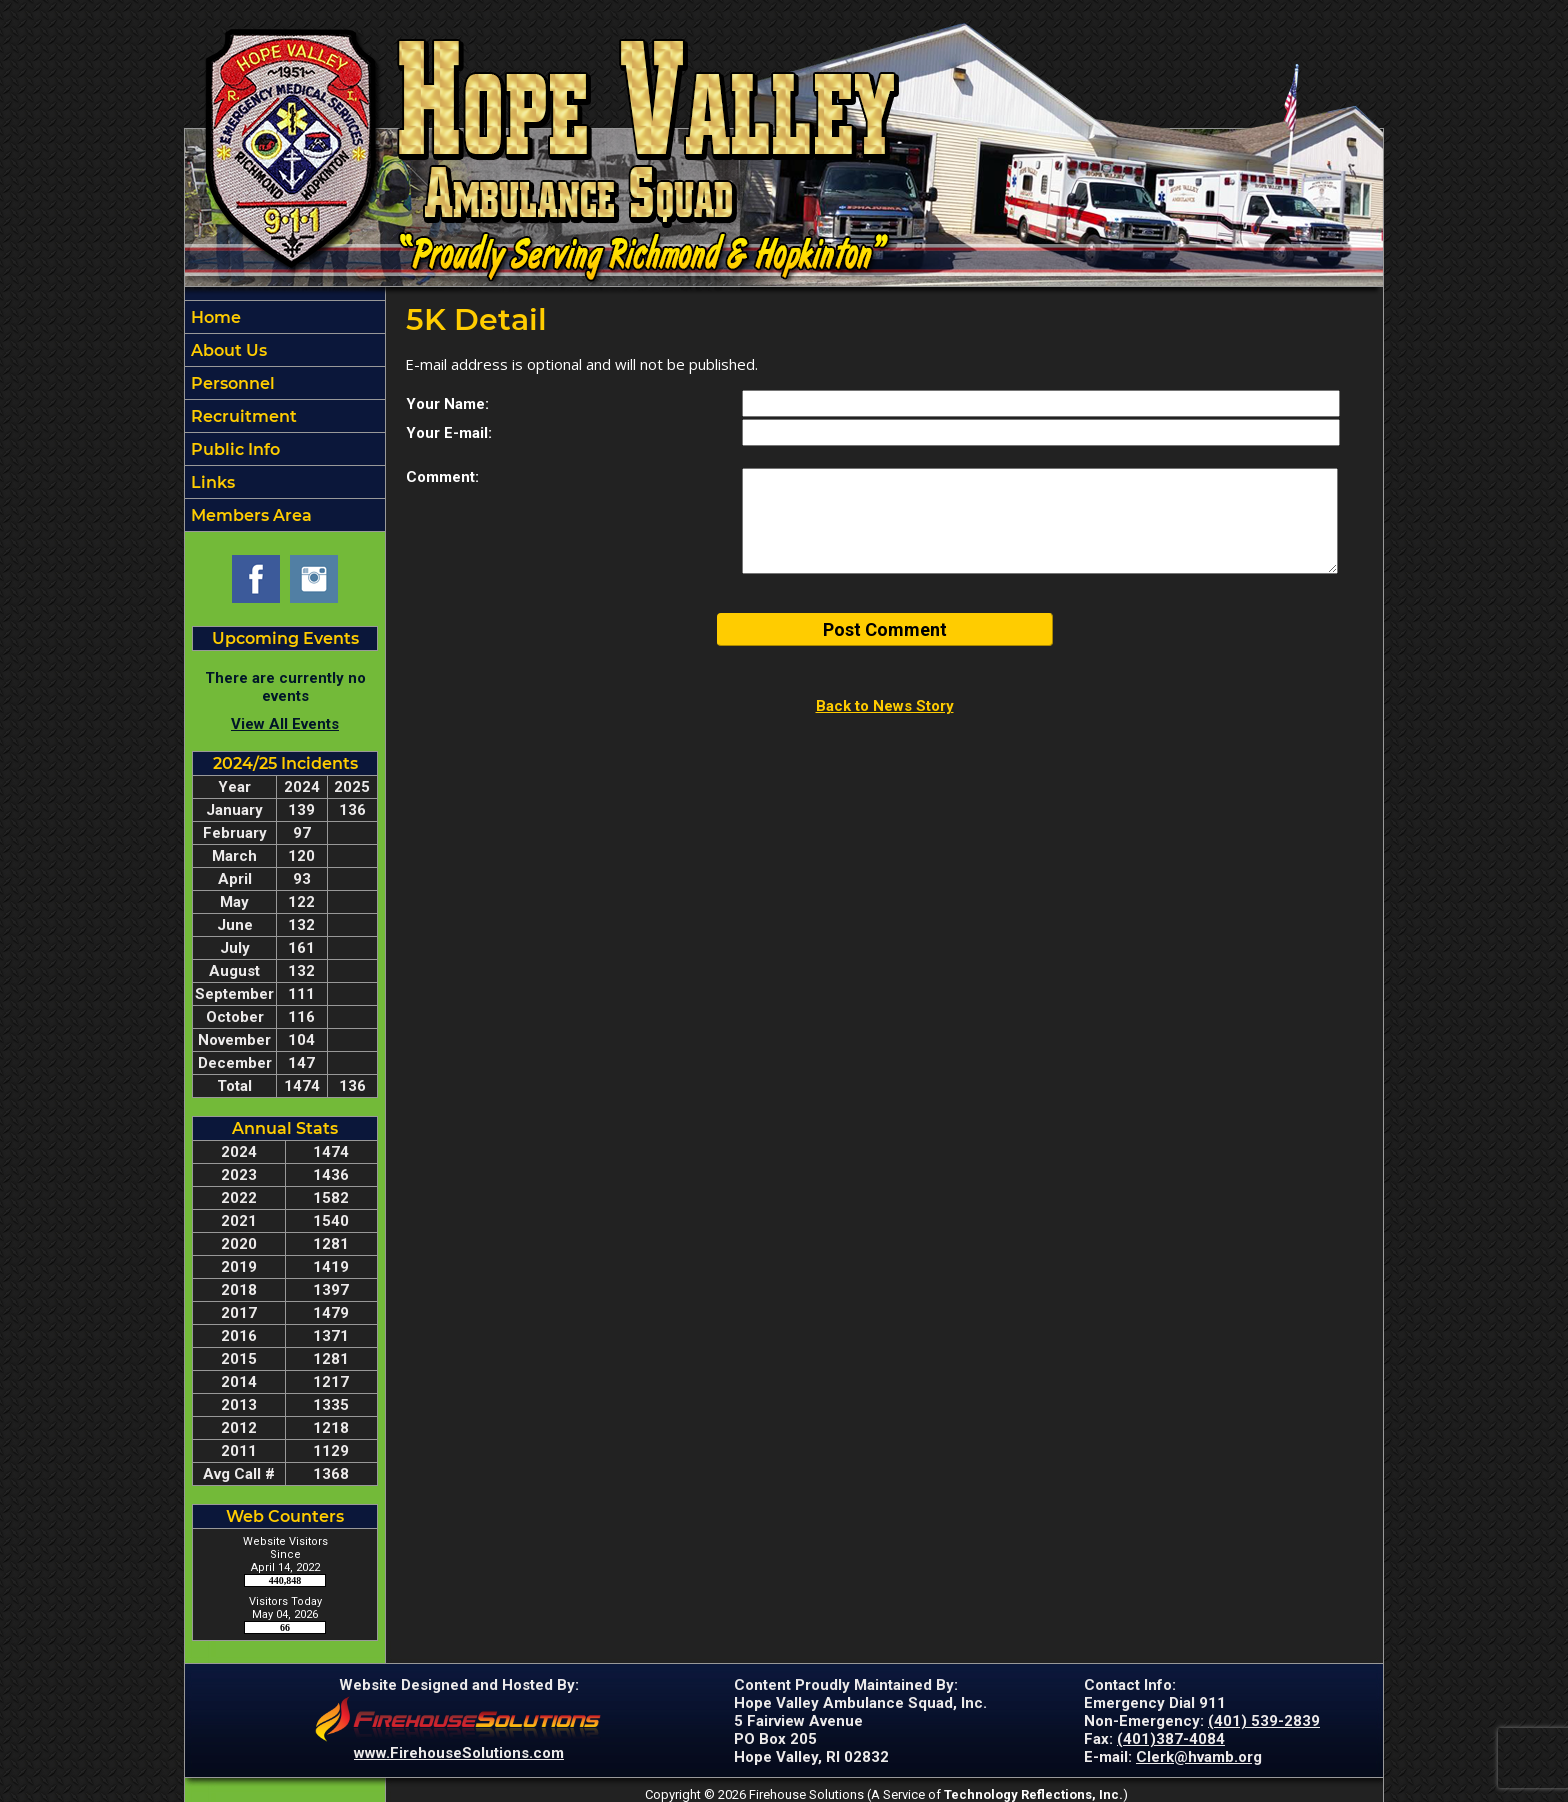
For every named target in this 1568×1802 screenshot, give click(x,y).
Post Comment (885, 629)
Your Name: (447, 404)
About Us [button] (227, 350)
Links (211, 482)
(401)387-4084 (1171, 1739)
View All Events (285, 724)
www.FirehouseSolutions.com (459, 1753)
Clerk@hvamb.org (1199, 1757)
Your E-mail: (449, 433)
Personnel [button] (231, 383)
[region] (285, 416)
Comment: (442, 477)
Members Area (249, 515)
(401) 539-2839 (1264, 1721)
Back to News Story (885, 706)
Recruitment (242, 416)
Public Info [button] (233, 449)
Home (214, 317)
